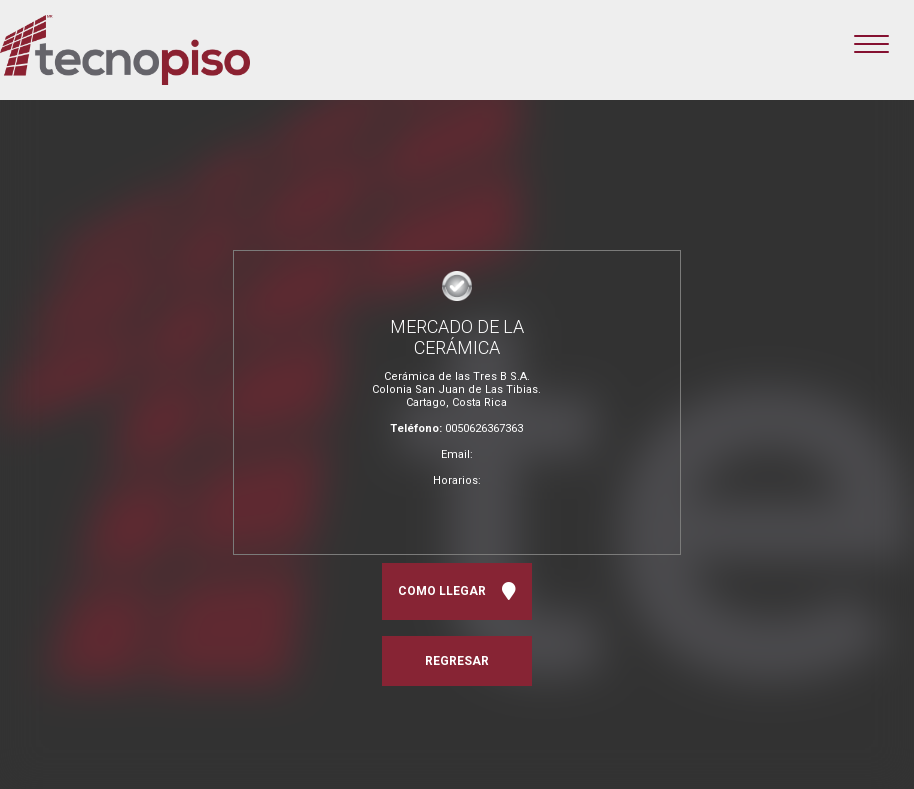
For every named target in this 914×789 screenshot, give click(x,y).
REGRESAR (457, 661)
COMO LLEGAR (457, 591)
